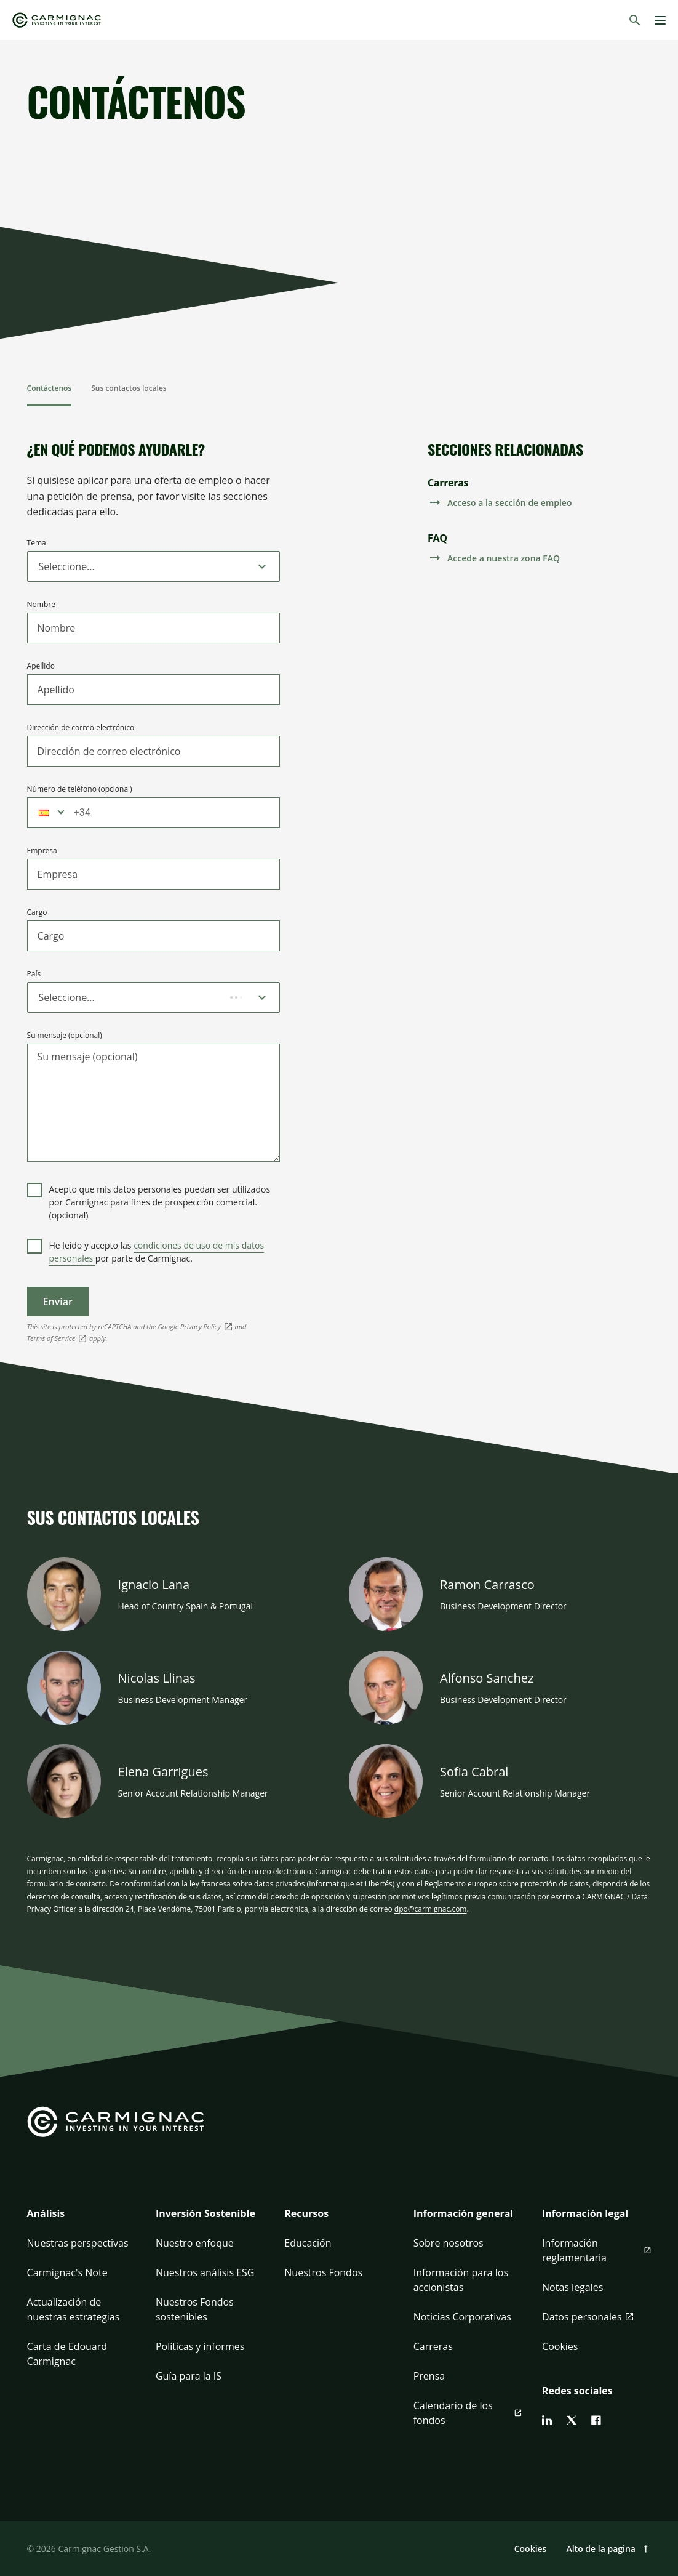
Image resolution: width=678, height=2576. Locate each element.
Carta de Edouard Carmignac (67, 2354)
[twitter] (571, 2420)
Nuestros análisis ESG (205, 2272)
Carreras (433, 2346)
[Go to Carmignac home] (56, 20)
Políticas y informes (200, 2346)
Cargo (37, 912)
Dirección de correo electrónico (81, 727)
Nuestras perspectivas (78, 2243)
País (34, 973)
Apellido (41, 666)
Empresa (42, 850)
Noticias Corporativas (462, 2317)
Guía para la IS (188, 2376)
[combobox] (40, 566)
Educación (307, 2243)
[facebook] (596, 2420)
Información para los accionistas (460, 2280)
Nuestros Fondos (323, 2272)
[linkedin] (547, 2420)
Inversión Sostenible (205, 2213)
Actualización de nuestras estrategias (73, 2309)
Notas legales (572, 2287)
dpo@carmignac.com (430, 1909)
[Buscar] (635, 20)
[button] (46, 812)
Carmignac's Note (67, 2272)
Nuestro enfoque (195, 2243)
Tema (36, 542)
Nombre (41, 604)
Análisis (46, 2213)
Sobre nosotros (448, 2243)
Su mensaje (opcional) (64, 1035)
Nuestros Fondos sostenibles (195, 2309)
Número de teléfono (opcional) (79, 789)
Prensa (429, 2376)
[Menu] (660, 20)
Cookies (560, 2346)
